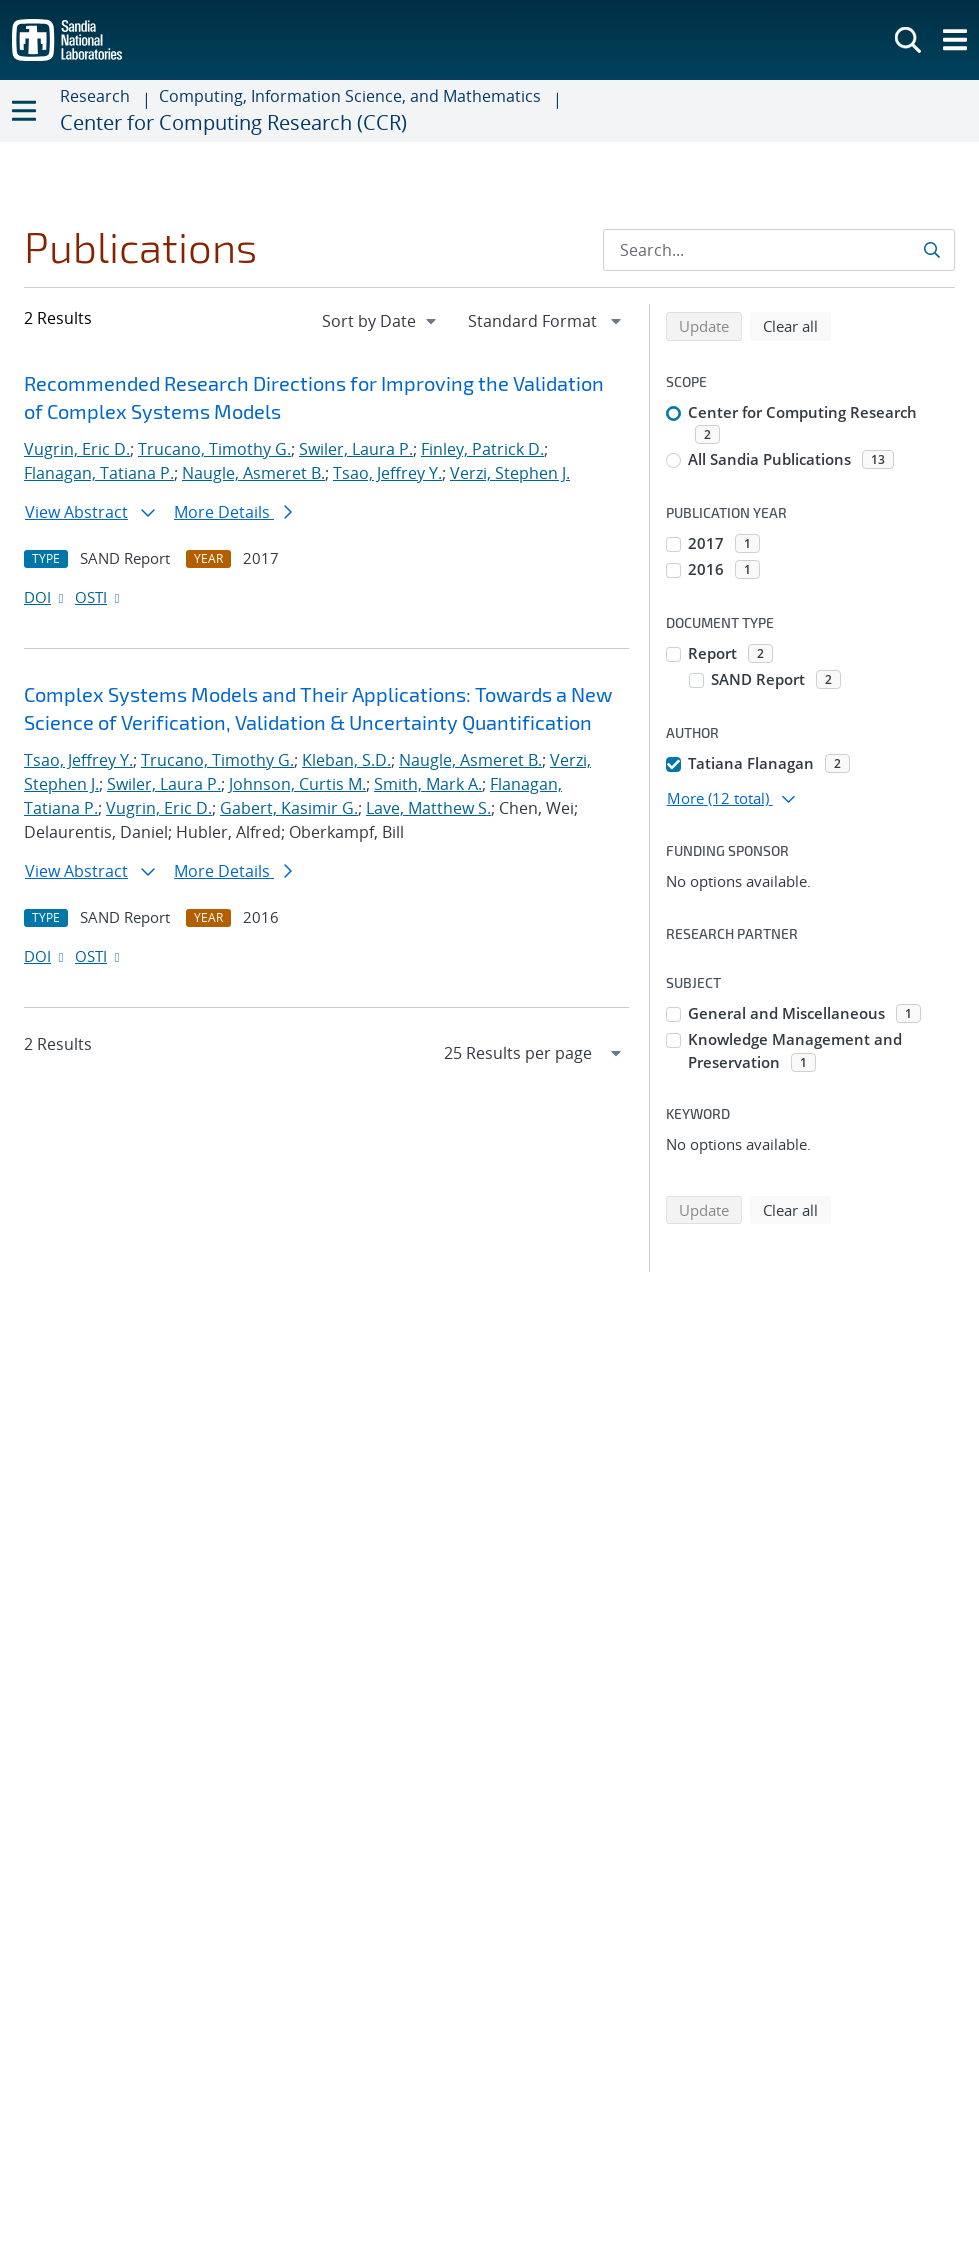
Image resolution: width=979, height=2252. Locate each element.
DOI (45, 597)
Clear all (797, 325)
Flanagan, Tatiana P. (99, 473)
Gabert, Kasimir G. (289, 808)
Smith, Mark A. (428, 784)
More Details (233, 512)
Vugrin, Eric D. (77, 449)
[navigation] (381, 321)
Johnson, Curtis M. (297, 784)
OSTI (99, 597)
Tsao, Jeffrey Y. (387, 473)
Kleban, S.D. (346, 760)
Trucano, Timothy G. (214, 449)
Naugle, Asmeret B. (253, 473)
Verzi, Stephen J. (510, 473)
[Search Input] (779, 250)
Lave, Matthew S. (428, 808)
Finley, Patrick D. (482, 449)
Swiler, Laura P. (356, 449)
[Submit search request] (933, 250)
